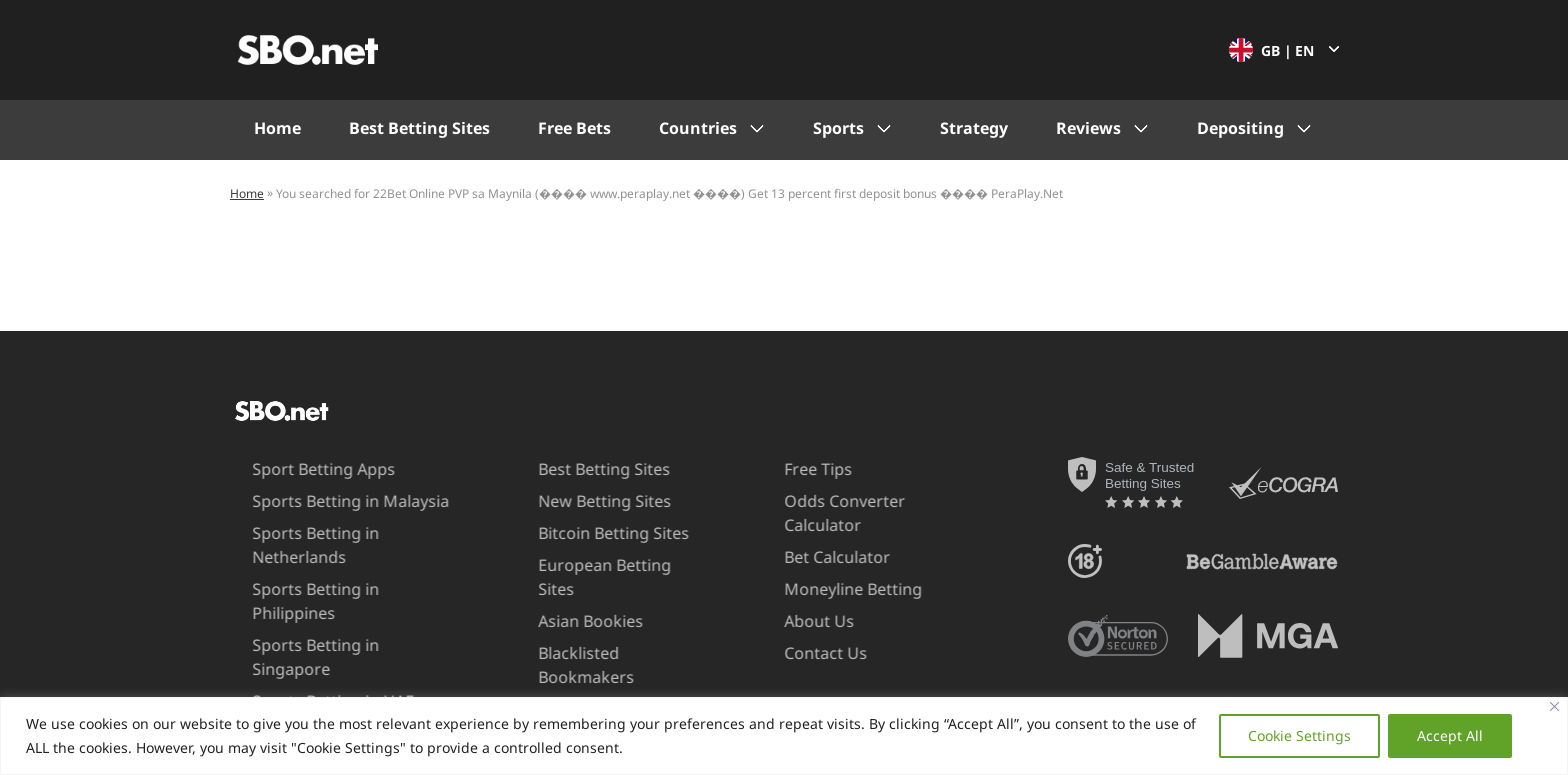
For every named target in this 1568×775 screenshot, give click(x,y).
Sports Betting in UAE (299, 653)
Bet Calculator (803, 557)
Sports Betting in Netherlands (281, 544)
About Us (785, 621)
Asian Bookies (558, 597)
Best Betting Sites (419, 128)
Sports (838, 128)
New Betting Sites (572, 501)
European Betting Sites (592, 565)
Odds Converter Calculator (810, 512)
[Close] (1554, 706)
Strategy (974, 128)
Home (277, 128)
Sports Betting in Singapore (322, 621)
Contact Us (791, 653)
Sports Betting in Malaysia (316, 501)
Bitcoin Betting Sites (581, 533)
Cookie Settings (1299, 735)
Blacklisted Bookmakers (554, 640)
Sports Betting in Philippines (325, 589)
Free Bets (574, 128)
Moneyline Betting (819, 589)
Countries (698, 128)
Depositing (1240, 128)
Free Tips (784, 469)
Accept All (1450, 735)
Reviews (1088, 128)
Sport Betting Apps (289, 469)
